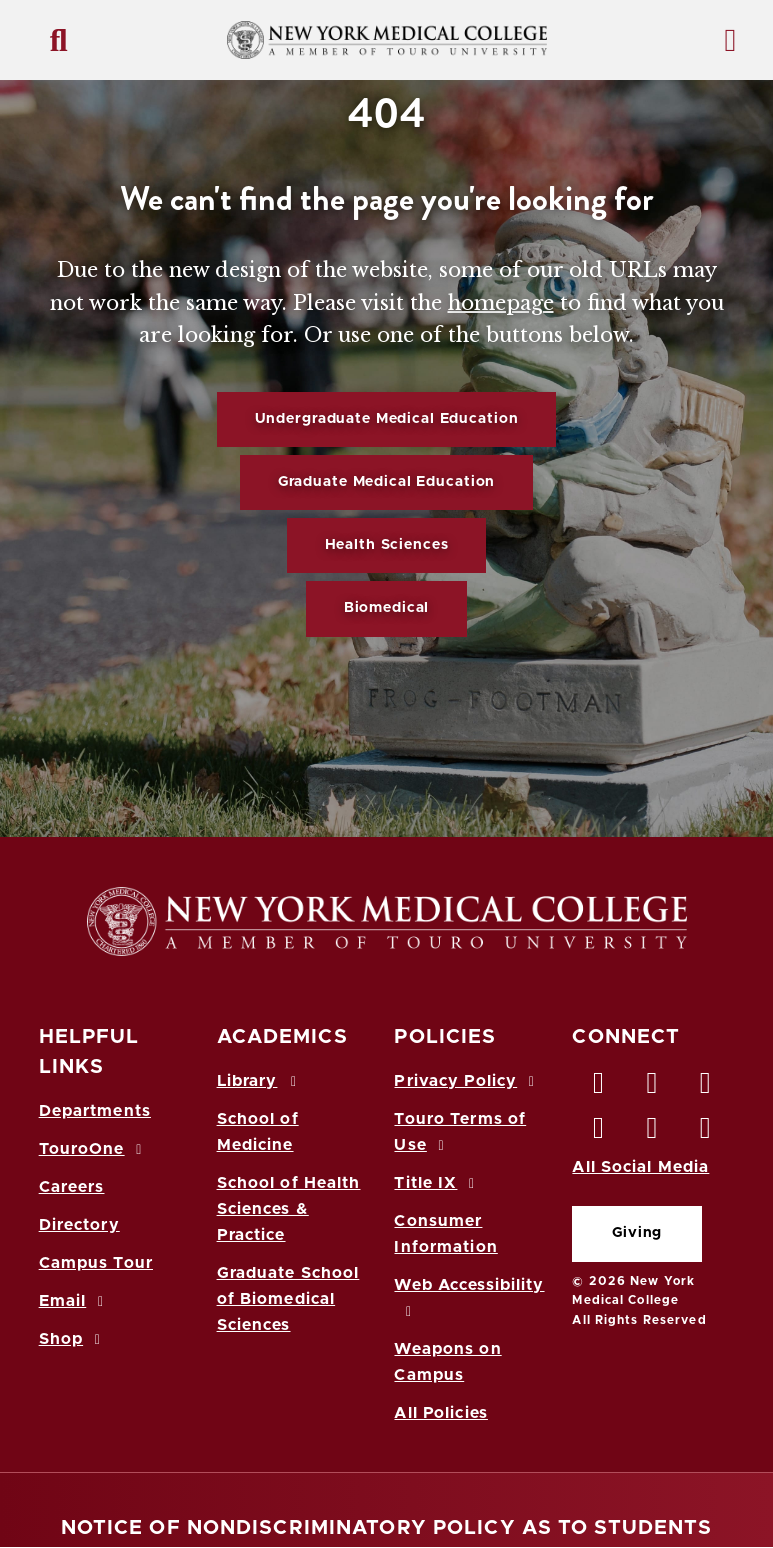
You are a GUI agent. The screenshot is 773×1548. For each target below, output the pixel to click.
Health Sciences (387, 545)
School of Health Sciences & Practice (289, 1209)
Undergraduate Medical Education (387, 419)
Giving (637, 1233)
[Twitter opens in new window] (653, 1088)
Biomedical (387, 608)
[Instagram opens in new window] (599, 1133)
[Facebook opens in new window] (599, 1088)
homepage (501, 303)
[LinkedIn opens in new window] (706, 1088)
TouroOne (93, 1149)
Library (260, 1081)
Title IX (437, 1183)
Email (74, 1301)
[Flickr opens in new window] (706, 1133)
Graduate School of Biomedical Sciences (288, 1299)
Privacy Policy (467, 1081)
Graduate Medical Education (386, 482)
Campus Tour (96, 1263)
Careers (72, 1187)
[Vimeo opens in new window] (653, 1133)
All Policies (440, 1413)
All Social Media (640, 1167)
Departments (95, 1111)
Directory (79, 1225)
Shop (73, 1339)
